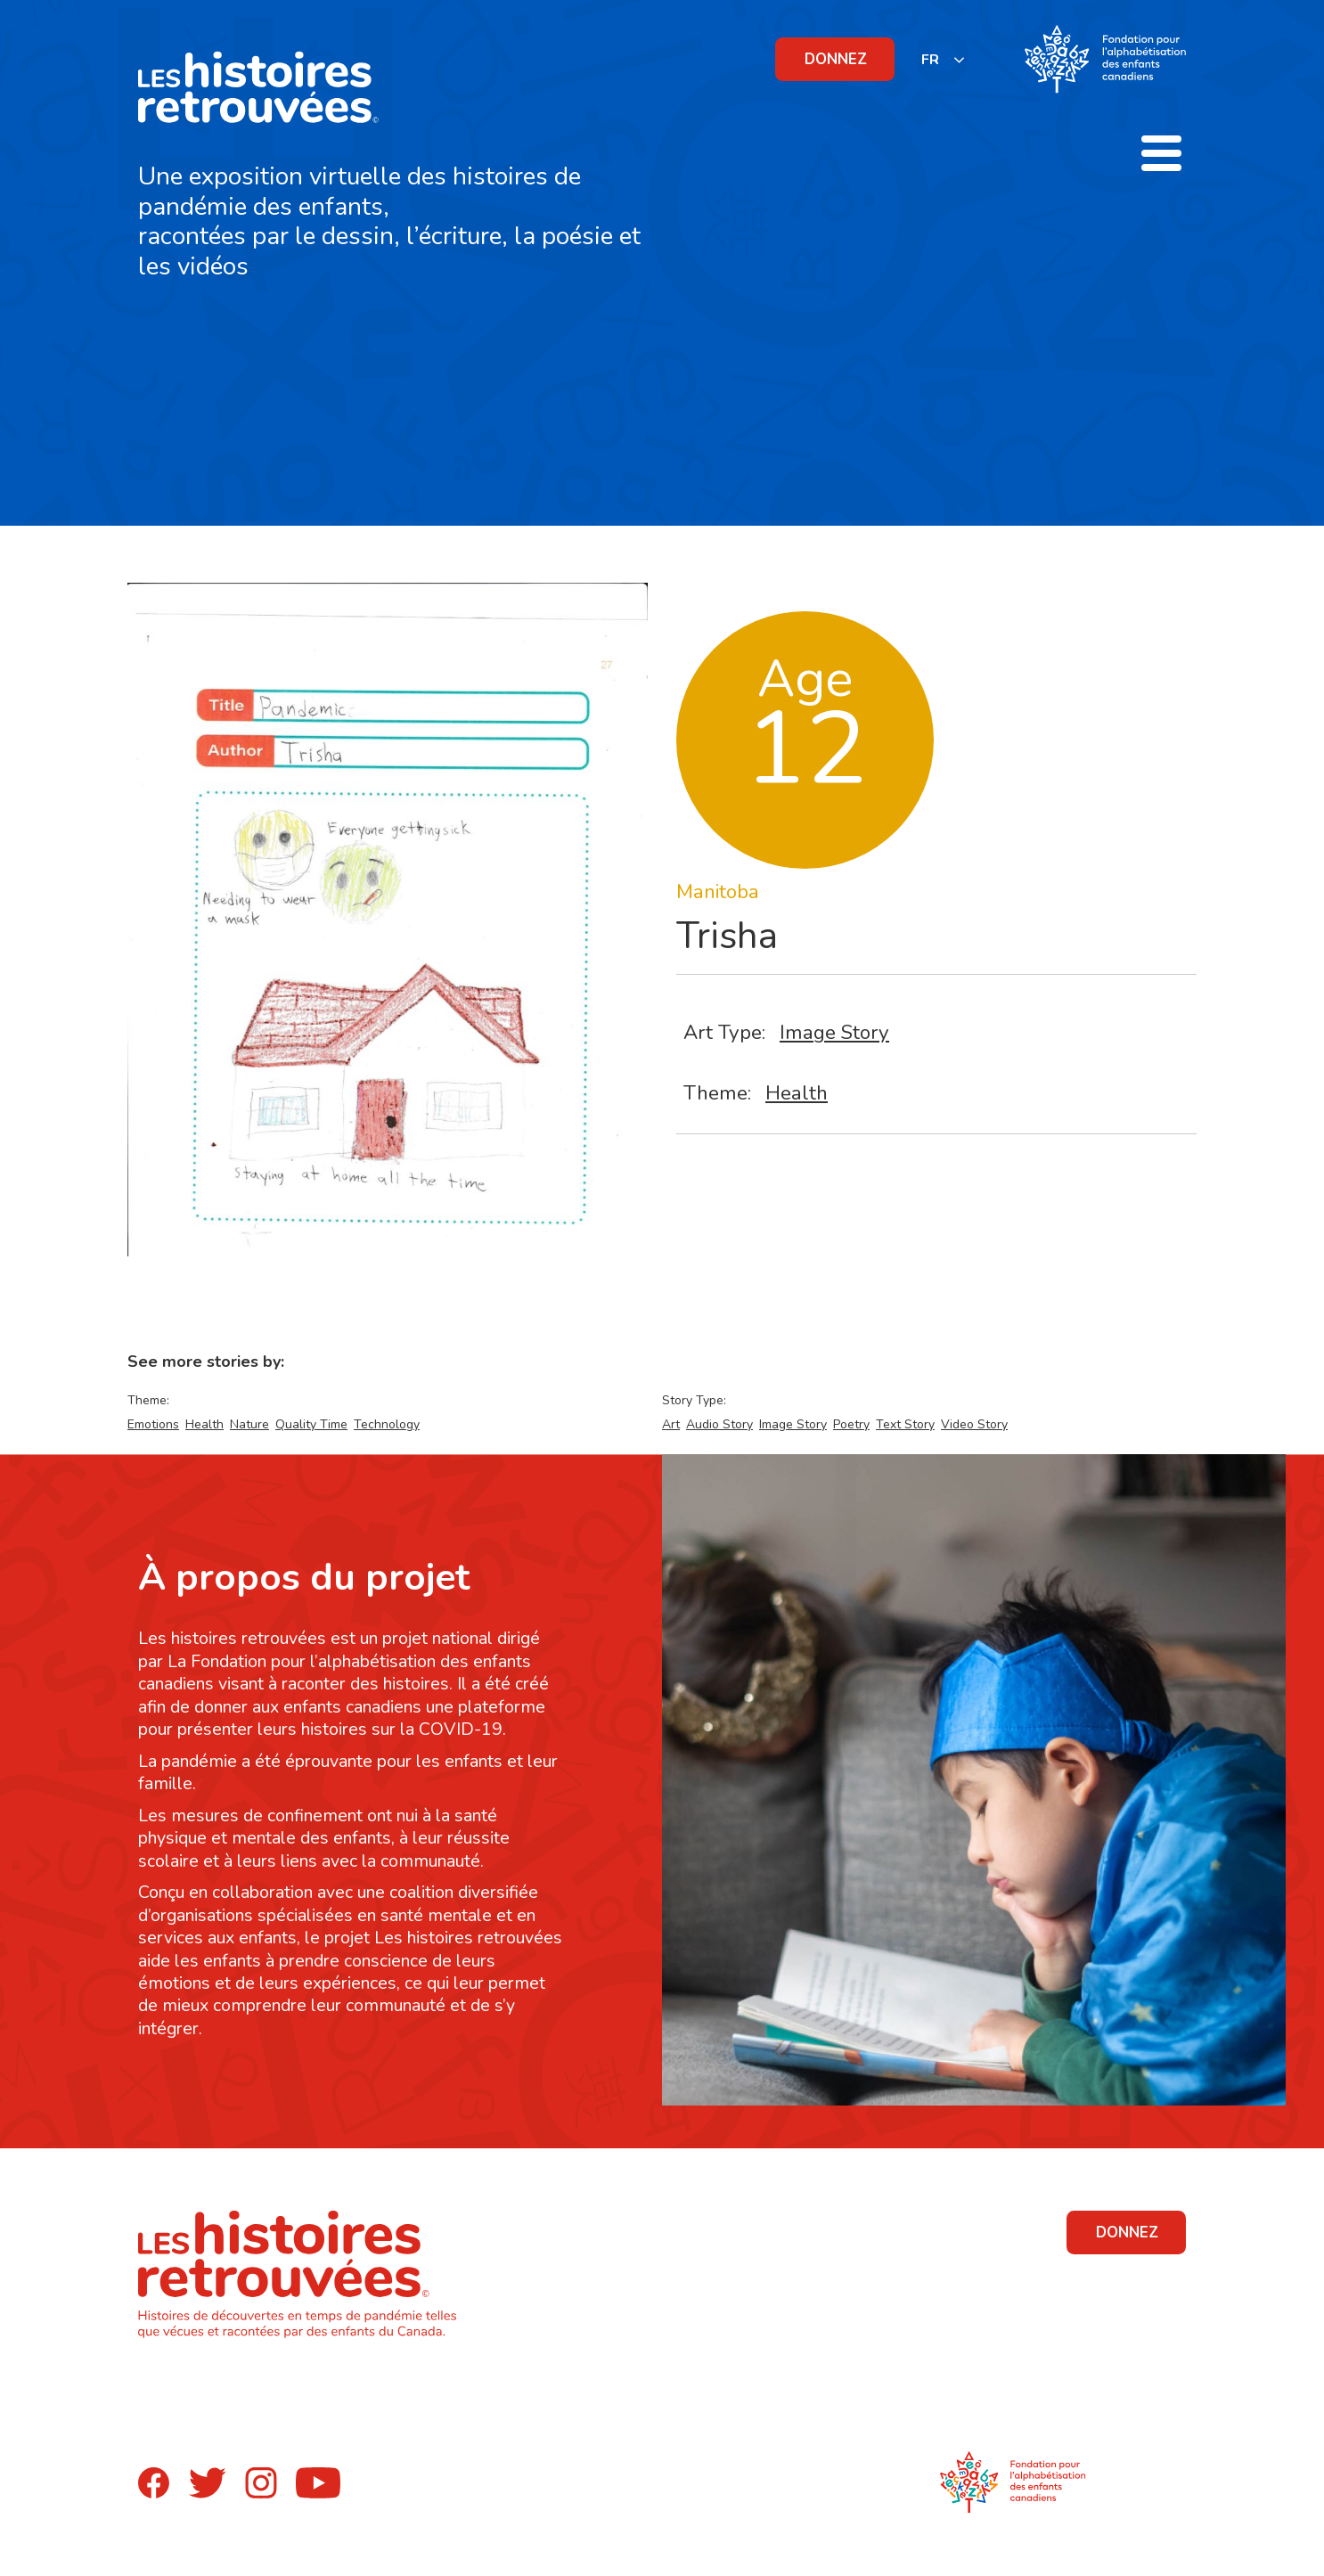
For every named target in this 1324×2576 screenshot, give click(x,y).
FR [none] (930, 60)
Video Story (974, 1424)
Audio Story (719, 1424)
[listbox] (943, 59)
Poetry (851, 1424)
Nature (249, 1424)
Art (671, 1424)
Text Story (905, 1424)
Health (796, 1093)
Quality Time (311, 1424)
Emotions (153, 1424)
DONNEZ (836, 59)
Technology (387, 1424)
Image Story (834, 1032)
